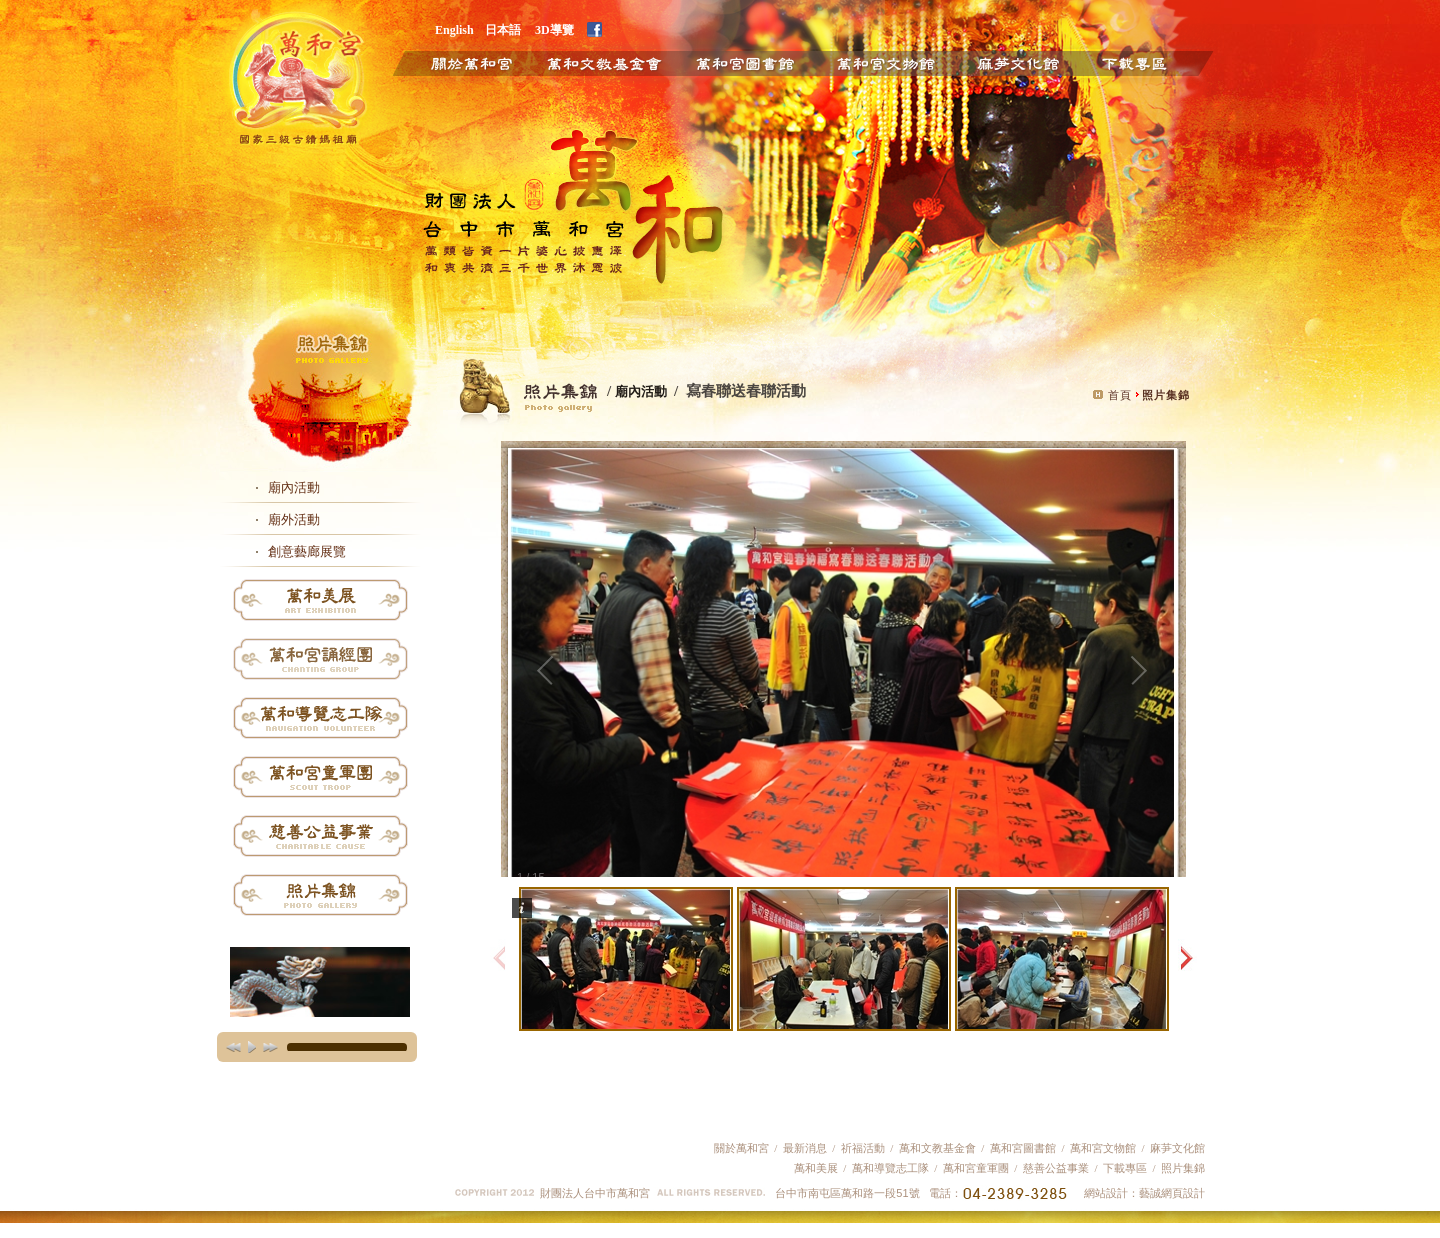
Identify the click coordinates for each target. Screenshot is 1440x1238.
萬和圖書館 (746, 62)
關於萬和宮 (457, 62)
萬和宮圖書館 (1023, 1148)
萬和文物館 (885, 62)
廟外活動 (294, 519)
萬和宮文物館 (1103, 1148)
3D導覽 (554, 29)
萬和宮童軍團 (976, 1168)
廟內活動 (294, 487)
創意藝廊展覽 (307, 551)
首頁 (1120, 395)
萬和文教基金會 (603, 62)
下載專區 (1150, 62)
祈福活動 (863, 1148)
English (454, 29)
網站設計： (1111, 1193)
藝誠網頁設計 (1172, 1193)
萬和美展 (816, 1168)
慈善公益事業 (1054, 1168)
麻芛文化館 (1017, 62)
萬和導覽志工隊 (890, 1168)
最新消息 (805, 1148)
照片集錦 (1183, 1168)
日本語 (503, 29)
